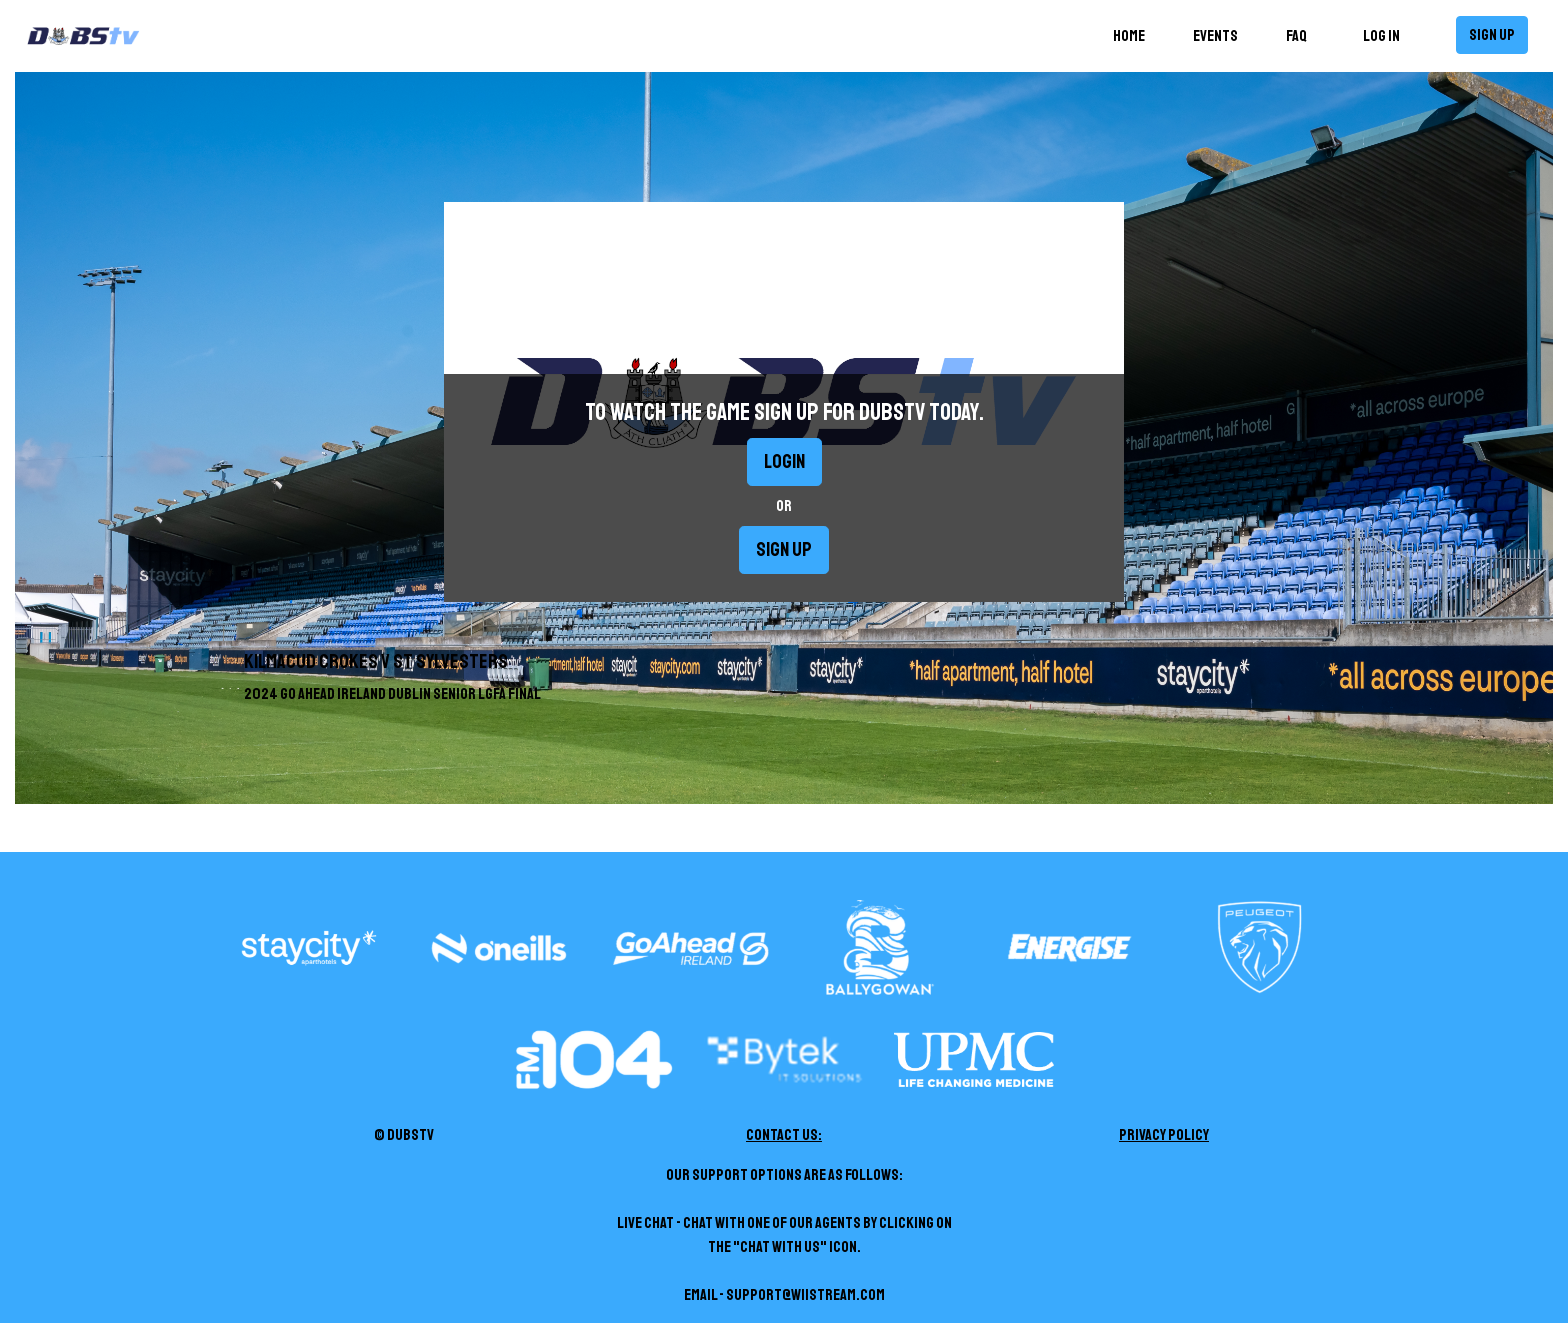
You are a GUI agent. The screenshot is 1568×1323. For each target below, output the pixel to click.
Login (784, 461)
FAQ (1296, 36)
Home (1133, 34)
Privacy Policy (1164, 1135)
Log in (1381, 36)
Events (1215, 36)
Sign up (1492, 35)
